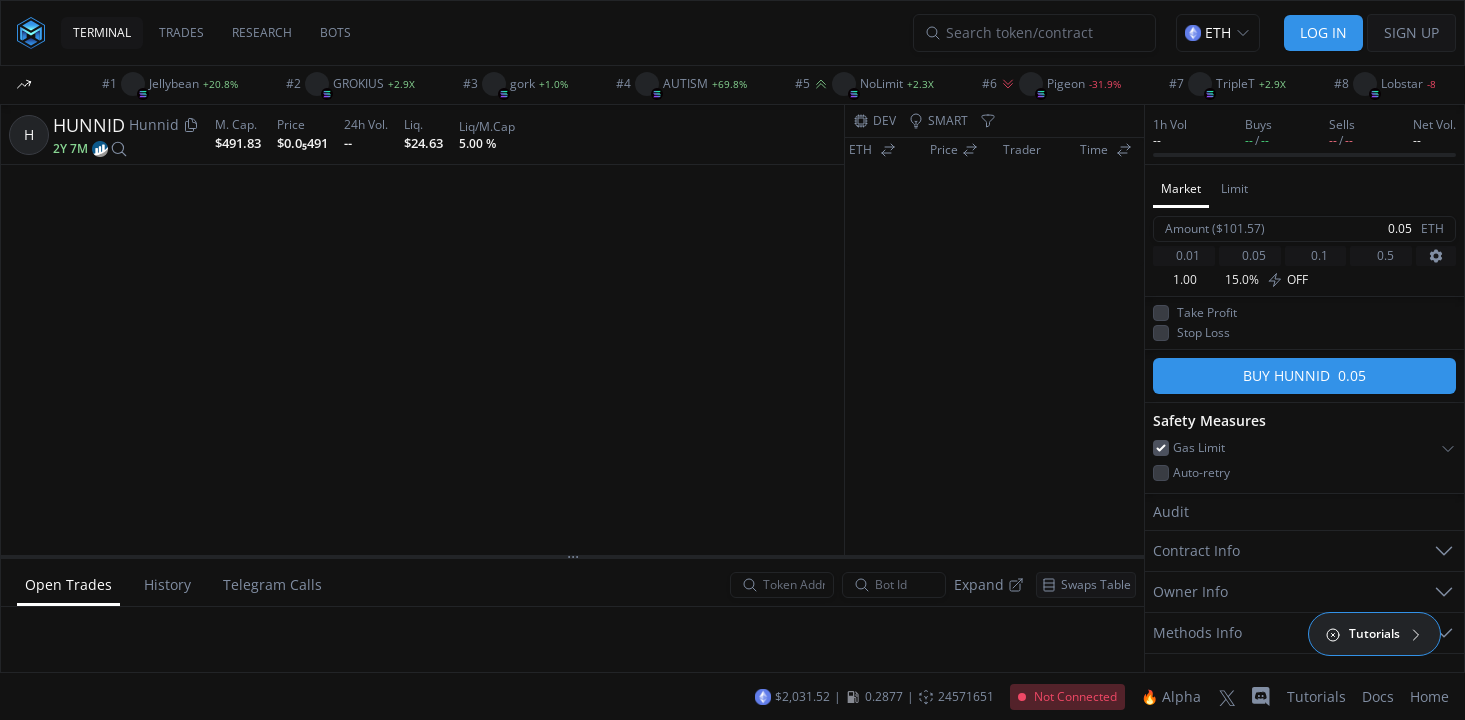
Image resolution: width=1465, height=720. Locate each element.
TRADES (181, 32)
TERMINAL (102, 32)
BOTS (335, 32)
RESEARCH (262, 32)
